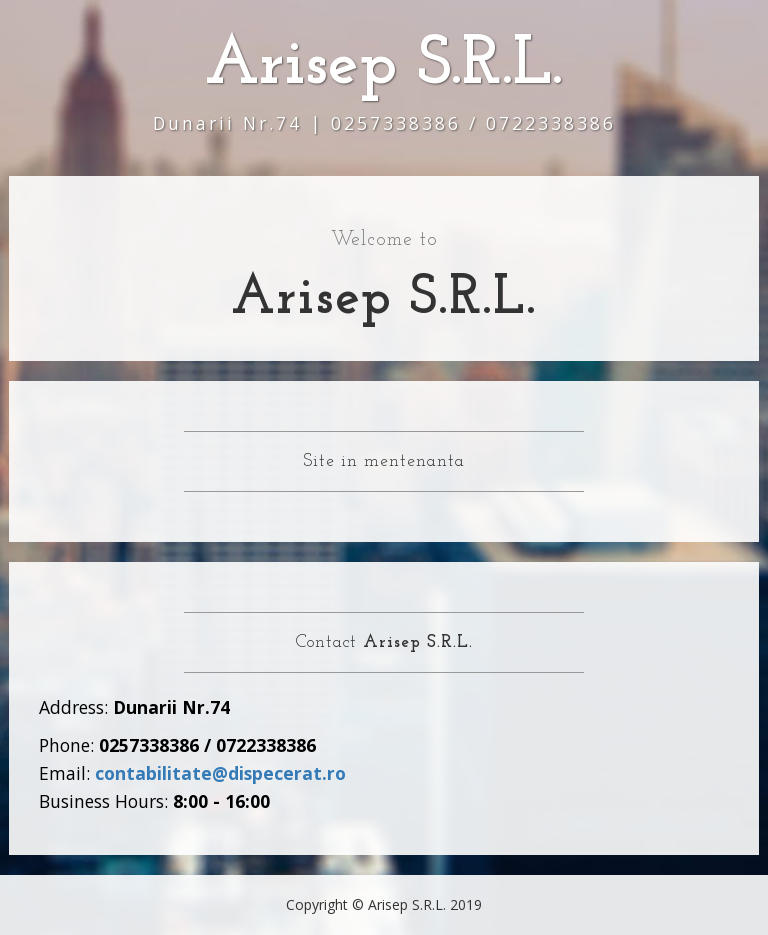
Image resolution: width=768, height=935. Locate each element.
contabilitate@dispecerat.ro (220, 773)
